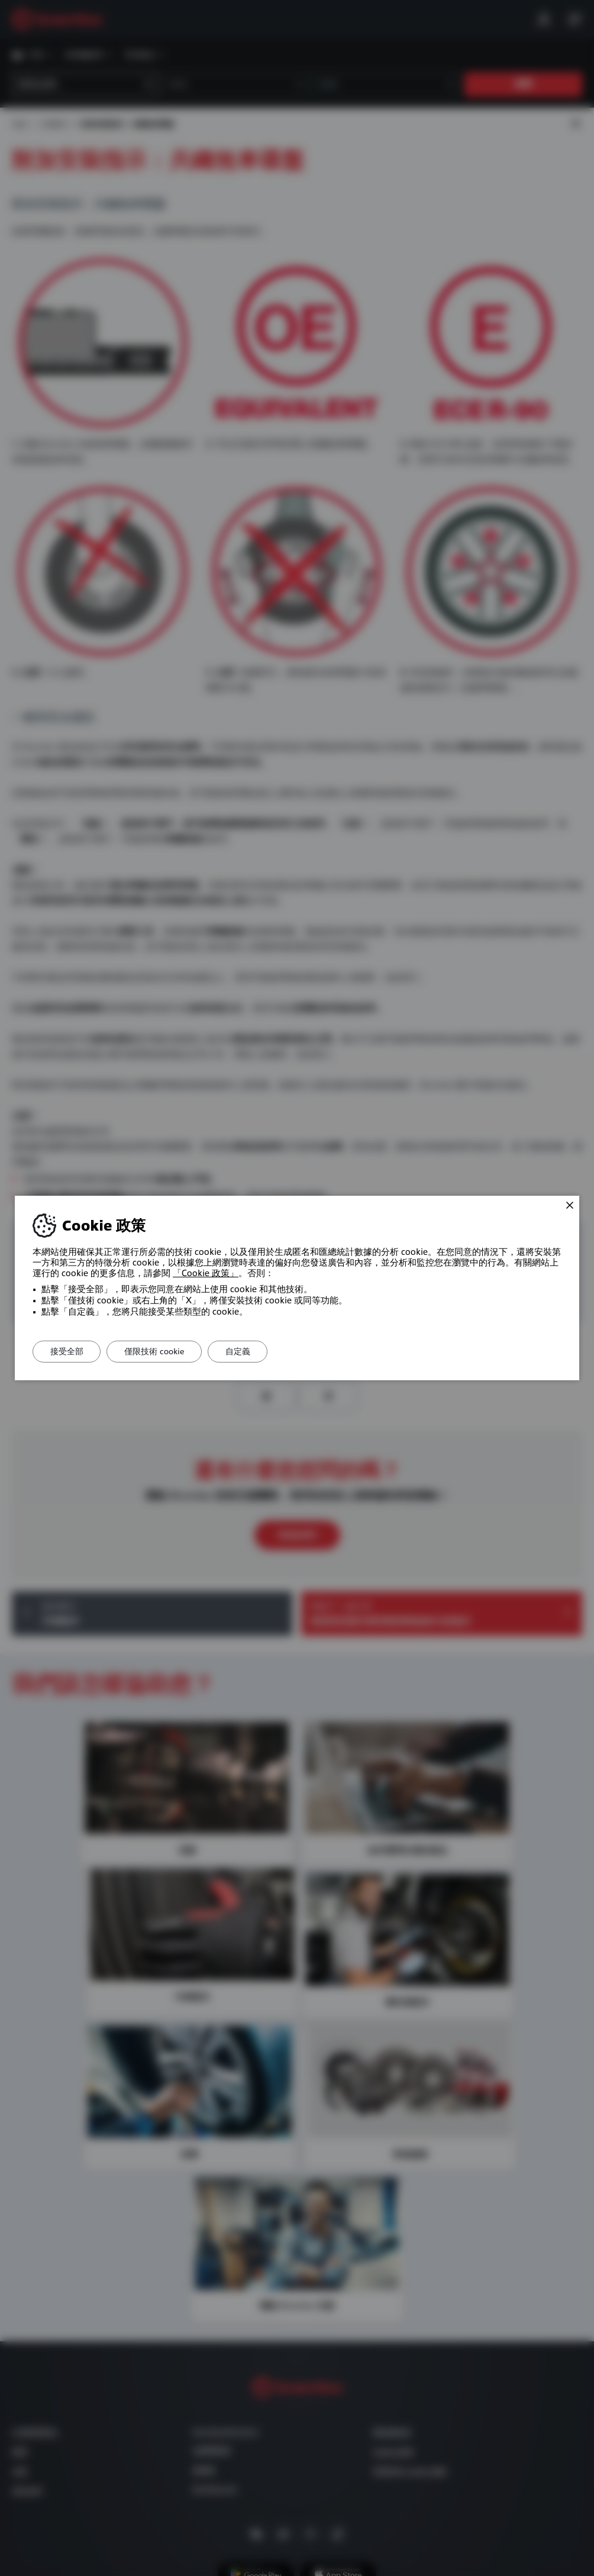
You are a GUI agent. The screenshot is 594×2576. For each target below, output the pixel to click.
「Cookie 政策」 (205, 1273)
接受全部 (67, 1351)
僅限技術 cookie (157, 1351)
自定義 (242, 1351)
